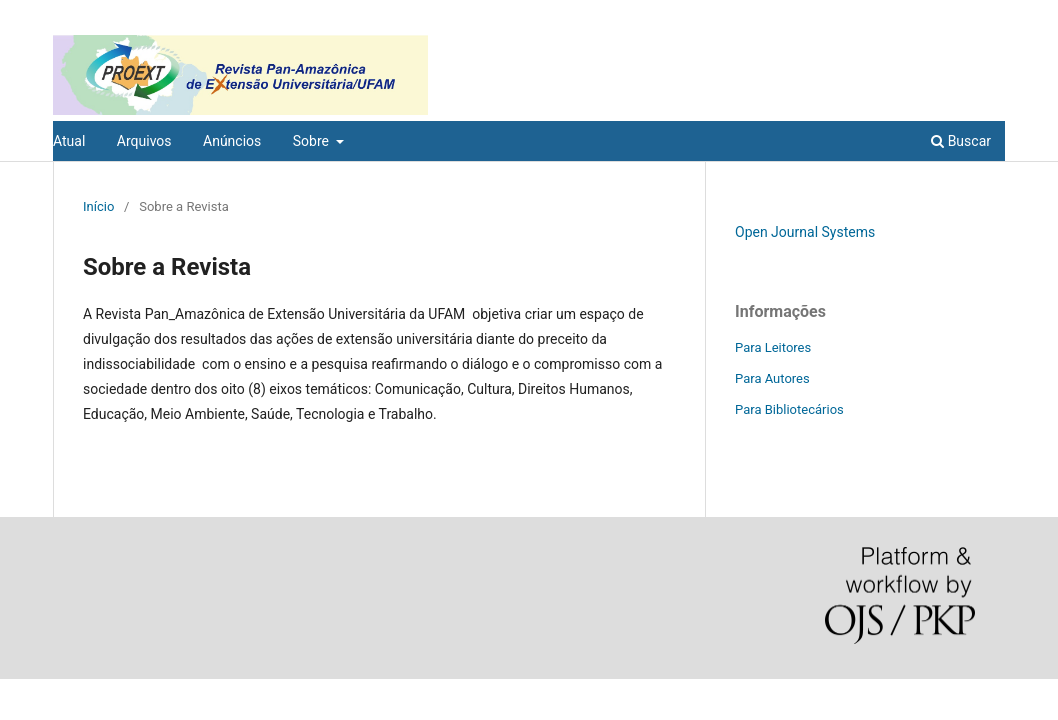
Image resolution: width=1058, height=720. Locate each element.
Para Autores (772, 378)
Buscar (961, 141)
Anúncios (232, 141)
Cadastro (912, 14)
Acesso (983, 14)
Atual (69, 141)
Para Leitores (773, 347)
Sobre (313, 141)
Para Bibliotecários (789, 409)
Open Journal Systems (805, 232)
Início (98, 206)
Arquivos (144, 141)
